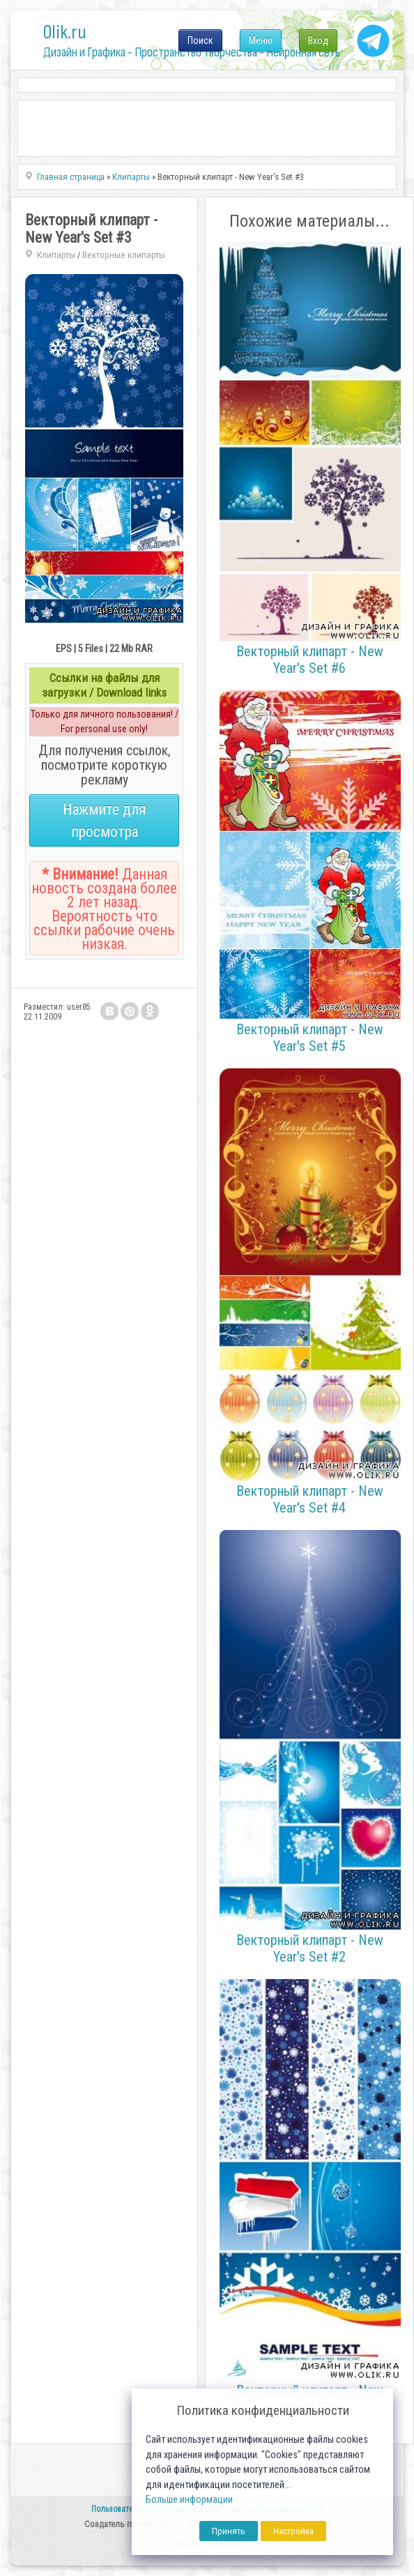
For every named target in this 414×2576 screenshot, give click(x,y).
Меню (261, 40)
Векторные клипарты (123, 255)
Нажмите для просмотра (104, 820)
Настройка (293, 2531)
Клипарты (56, 255)
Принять (228, 2531)
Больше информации (189, 2500)
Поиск (200, 40)
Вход (318, 40)
